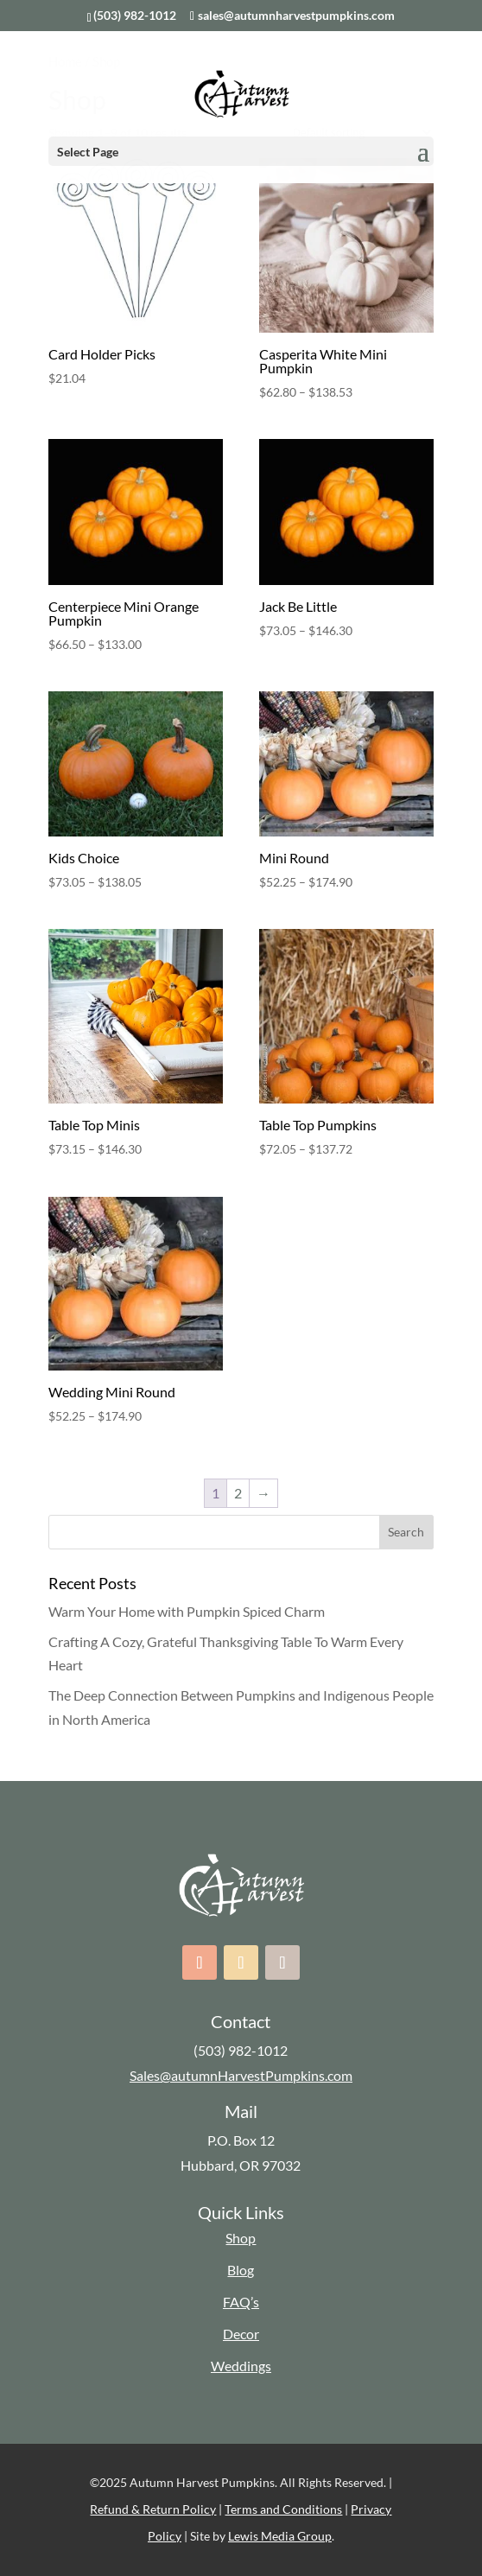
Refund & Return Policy (153, 2509)
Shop (240, 2237)
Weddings (241, 2365)
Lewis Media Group (280, 2535)
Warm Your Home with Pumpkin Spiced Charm (186, 1611)
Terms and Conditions (283, 2509)
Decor (241, 2333)
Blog (240, 2269)
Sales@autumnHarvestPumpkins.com (241, 2075)
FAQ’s (241, 2301)
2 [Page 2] (238, 1493)
